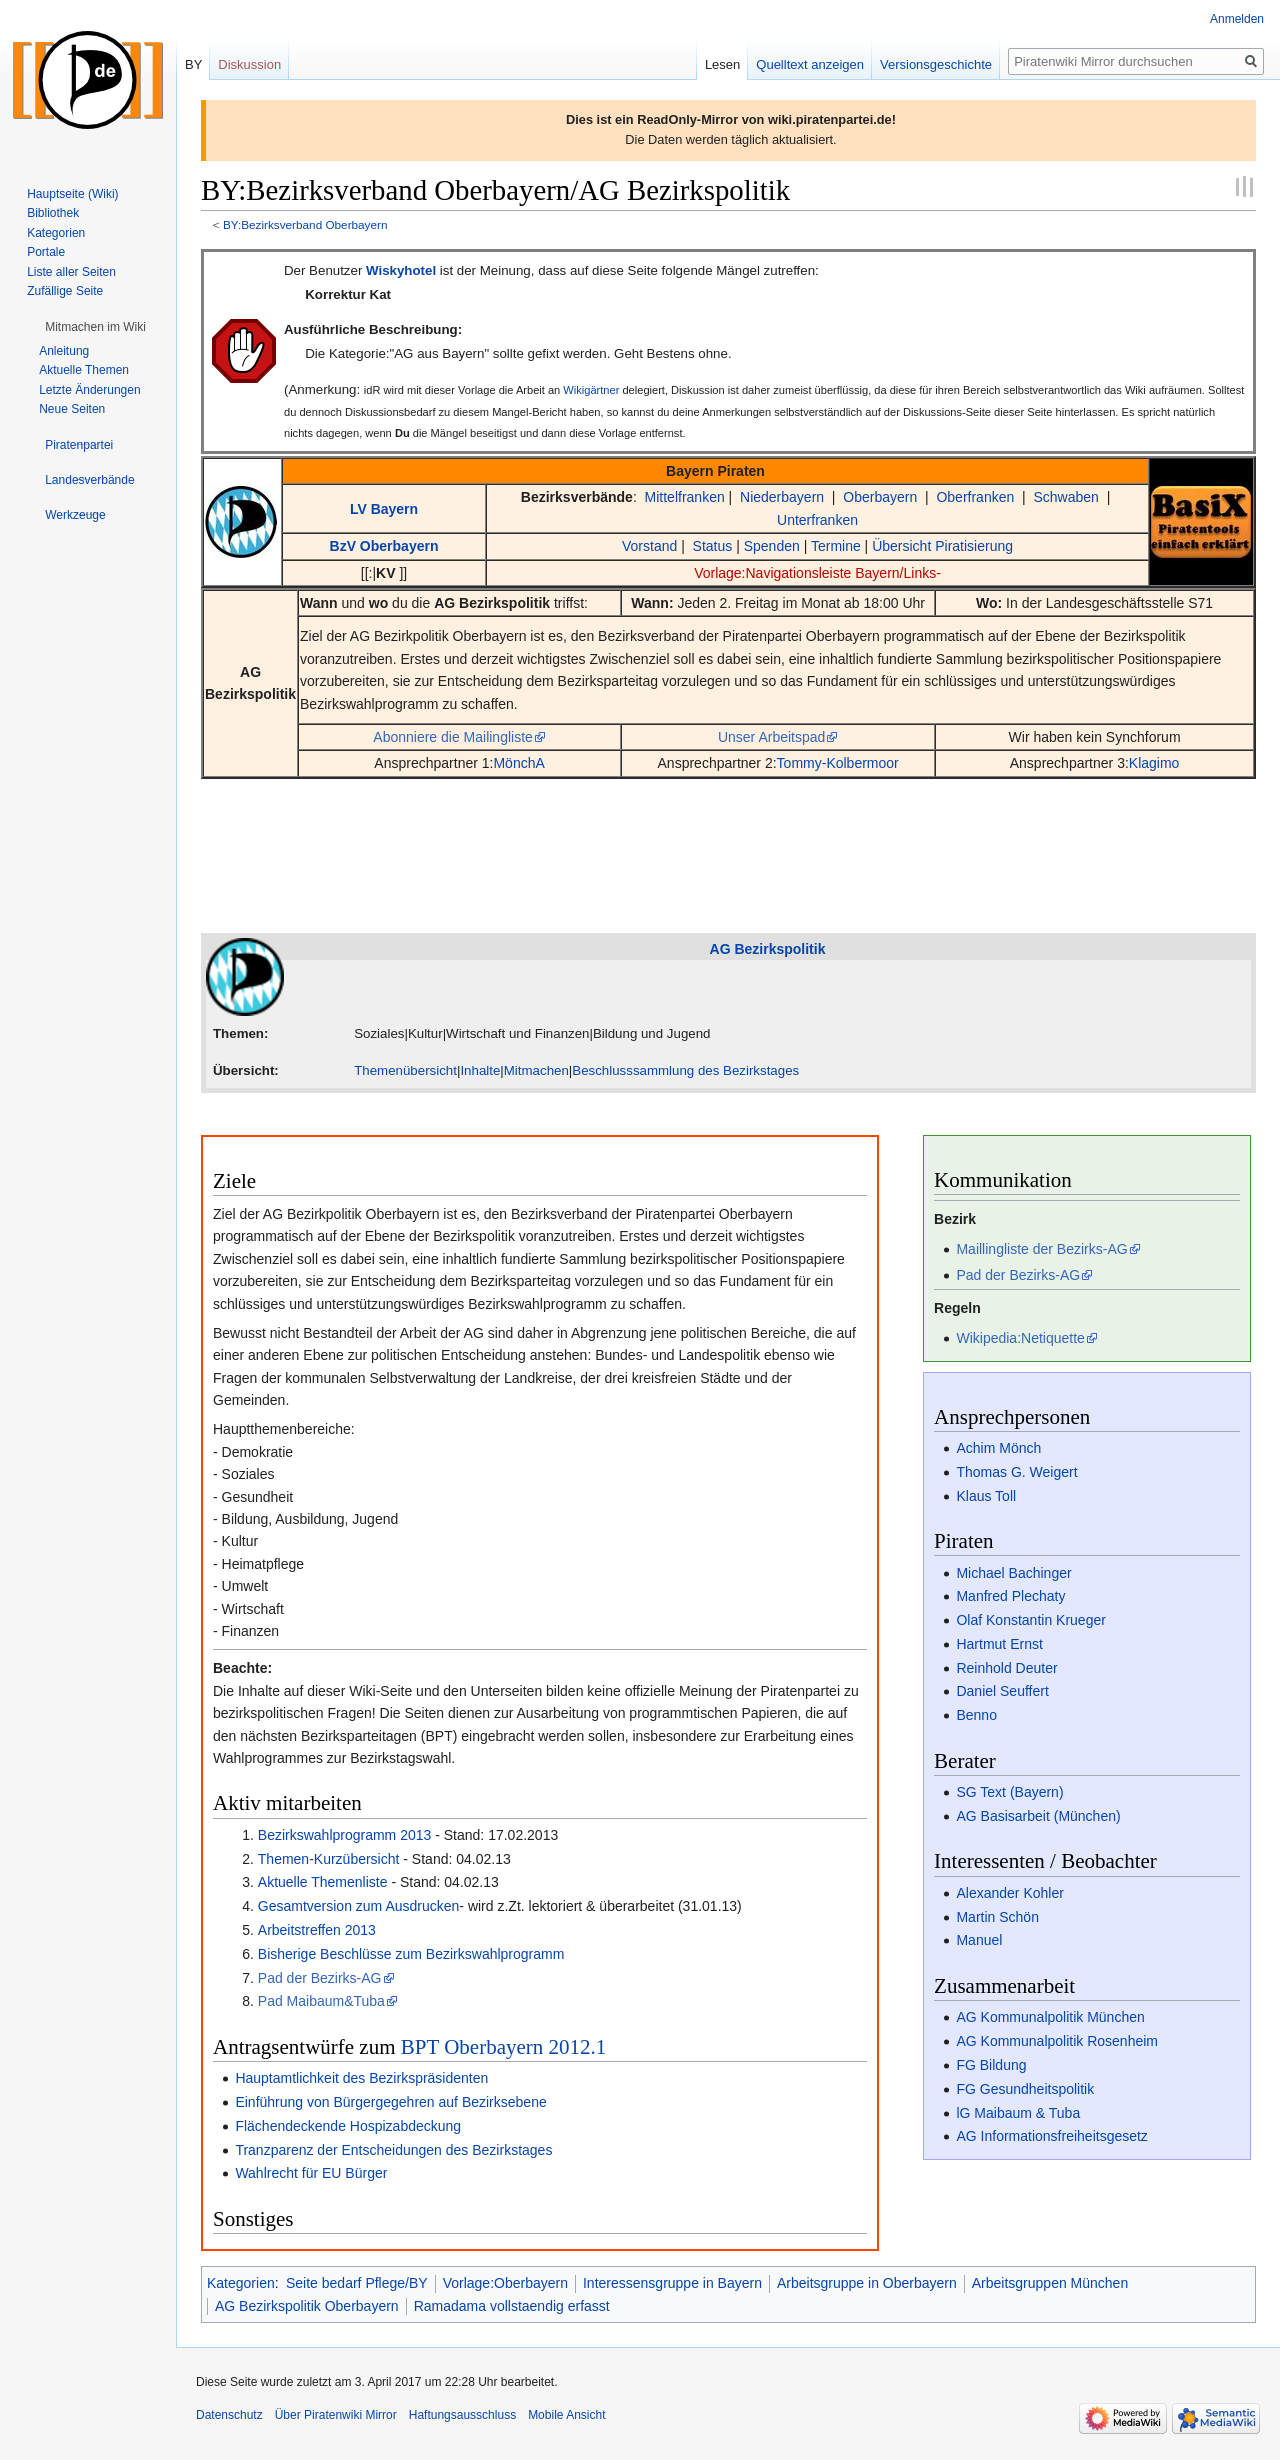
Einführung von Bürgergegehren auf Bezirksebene (390, 2102)
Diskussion (249, 64)
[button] (95, 327)
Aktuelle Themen (84, 370)
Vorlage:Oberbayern (505, 2283)
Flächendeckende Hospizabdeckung (348, 2126)
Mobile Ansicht (566, 2415)
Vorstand (649, 546)
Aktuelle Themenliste (323, 1882)
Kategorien (241, 2283)
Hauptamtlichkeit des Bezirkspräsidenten (361, 2078)
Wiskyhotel (401, 270)
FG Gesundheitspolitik (1025, 2089)
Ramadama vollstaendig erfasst (512, 2306)
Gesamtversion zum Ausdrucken (359, 1906)
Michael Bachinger (1013, 1573)
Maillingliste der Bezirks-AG (1041, 1249)
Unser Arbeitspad (771, 737)
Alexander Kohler (1009, 1893)
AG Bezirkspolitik (492, 603)
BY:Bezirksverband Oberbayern (305, 224)
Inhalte (480, 1070)
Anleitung (64, 351)
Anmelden (1237, 19)
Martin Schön (997, 1917)
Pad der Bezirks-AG (320, 1978)
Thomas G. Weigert (1016, 1472)
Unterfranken (817, 520)
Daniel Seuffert (1002, 1691)
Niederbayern (782, 497)
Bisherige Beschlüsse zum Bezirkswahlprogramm (411, 1954)
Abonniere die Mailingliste (453, 737)
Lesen (722, 64)
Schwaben (1065, 497)
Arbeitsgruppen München (1050, 2283)
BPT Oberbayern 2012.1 (504, 2047)
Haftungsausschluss (462, 2415)
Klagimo (1154, 763)
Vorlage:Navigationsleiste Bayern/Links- (817, 573)
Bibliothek (53, 213)
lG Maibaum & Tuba (1018, 2113)
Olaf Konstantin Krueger (1030, 1620)
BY (193, 64)
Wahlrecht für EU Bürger (311, 2173)
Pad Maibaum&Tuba (321, 2001)
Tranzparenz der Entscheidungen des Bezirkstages (393, 2150)
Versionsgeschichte (936, 64)
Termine (836, 546)
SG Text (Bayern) (1009, 1792)
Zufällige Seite (65, 291)
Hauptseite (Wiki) (72, 194)
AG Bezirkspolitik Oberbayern (307, 2306)
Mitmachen (536, 1070)
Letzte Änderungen (89, 390)
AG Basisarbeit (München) (1038, 1816)
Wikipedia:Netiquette (1020, 1338)
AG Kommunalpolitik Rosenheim (1057, 2041)
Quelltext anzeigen (810, 64)
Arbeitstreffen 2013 (317, 1930)
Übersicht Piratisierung (942, 546)
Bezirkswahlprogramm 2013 (345, 1835)
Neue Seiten (72, 409)
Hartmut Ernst (999, 1644)
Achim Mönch (998, 1448)
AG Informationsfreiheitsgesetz (1051, 2136)
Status (713, 546)
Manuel (979, 1940)
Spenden (772, 546)
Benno (976, 1715)
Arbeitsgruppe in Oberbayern (867, 2283)
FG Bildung (991, 2065)
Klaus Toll (986, 1496)
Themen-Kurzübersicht (329, 1859)
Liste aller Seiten (71, 272)
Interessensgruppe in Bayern (672, 2283)
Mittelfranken (685, 497)
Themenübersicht (405, 1070)
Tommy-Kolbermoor (838, 763)
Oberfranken (975, 497)
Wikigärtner (591, 390)
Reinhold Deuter (1006, 1668)
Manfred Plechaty (1010, 1596)
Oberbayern (880, 497)
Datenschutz (229, 2415)
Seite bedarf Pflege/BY (357, 2283)
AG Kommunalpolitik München (1050, 2017)
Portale (46, 252)
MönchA (518, 763)
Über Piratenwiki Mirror (336, 2415)
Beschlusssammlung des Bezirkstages (685, 1070)
